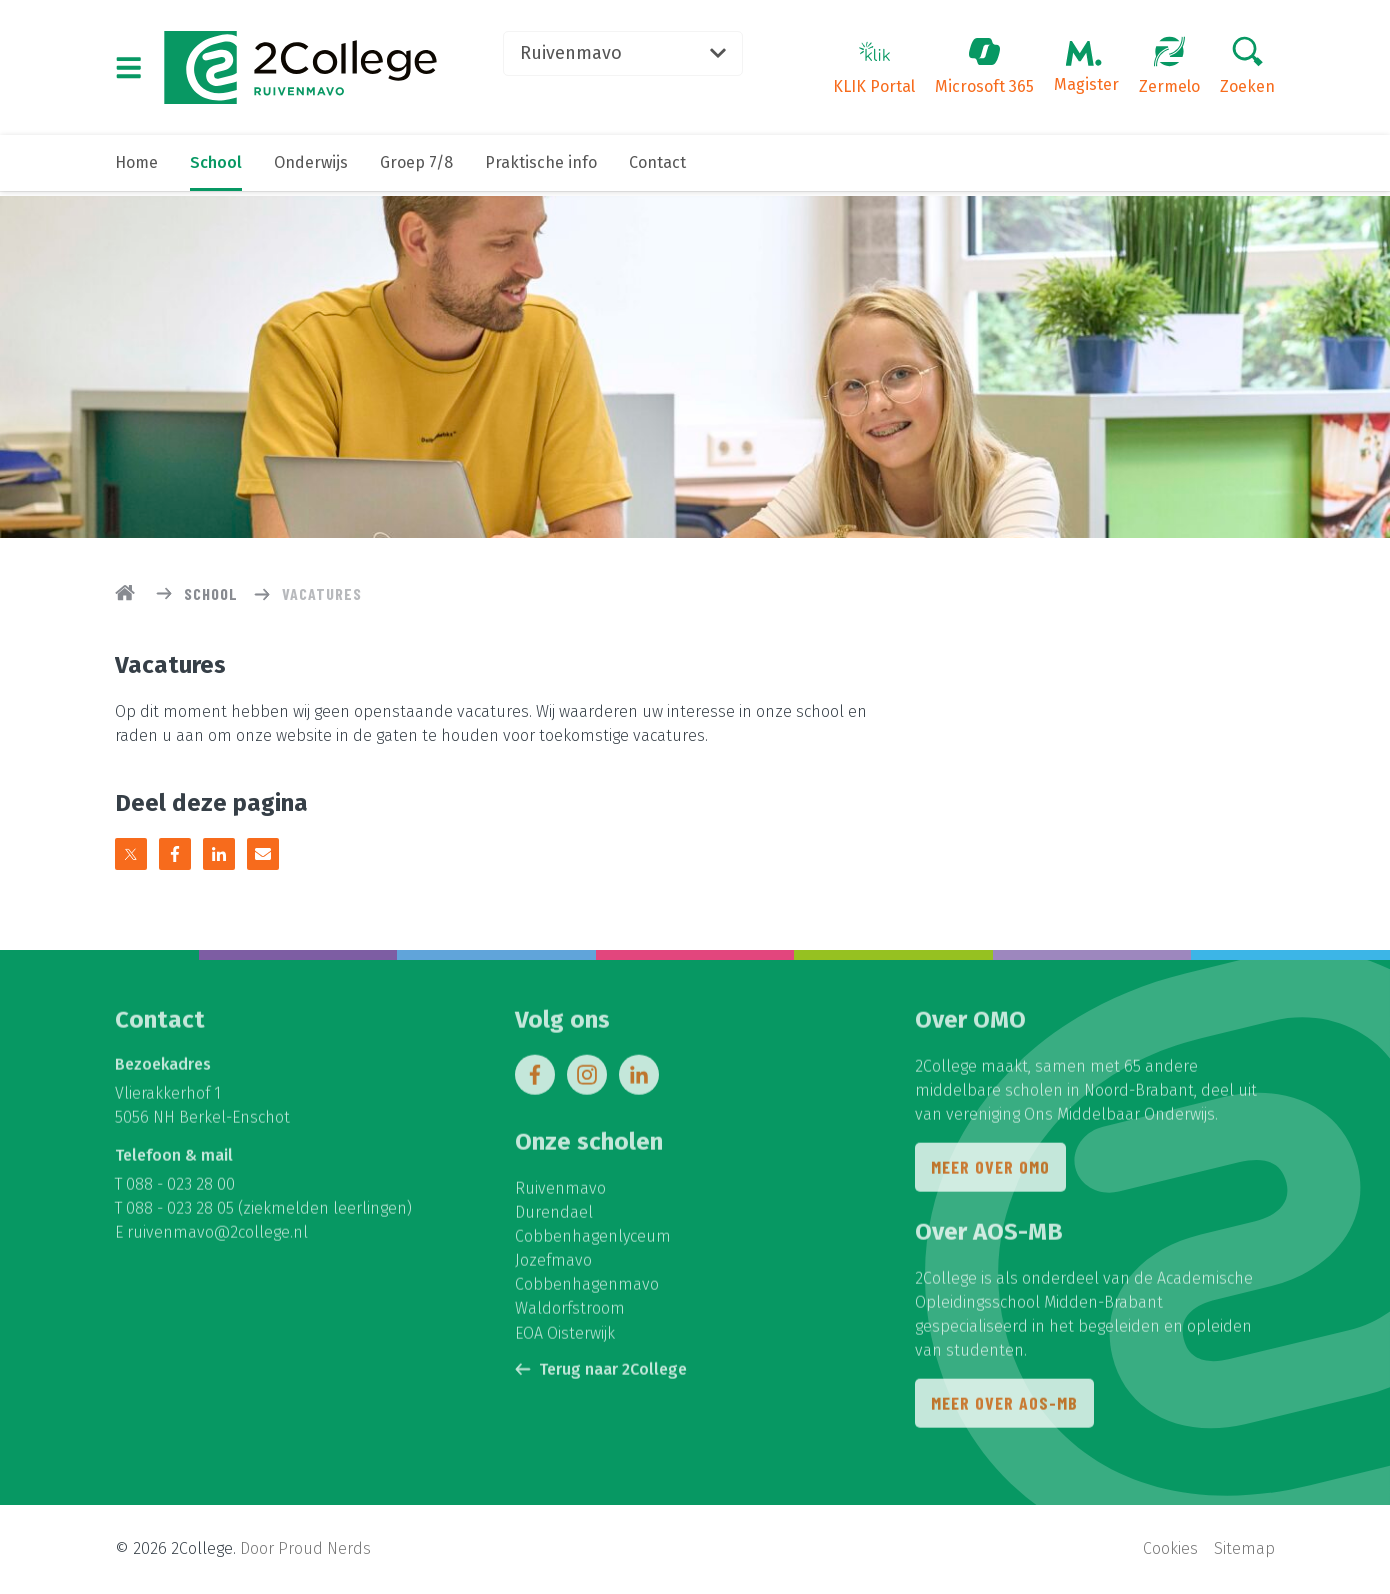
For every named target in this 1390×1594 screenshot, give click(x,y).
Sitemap (1244, 1549)
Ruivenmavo (631, 55)
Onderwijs (311, 167)
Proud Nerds (324, 1549)
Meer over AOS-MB (1004, 1409)
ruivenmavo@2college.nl (217, 1237)
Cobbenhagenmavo (587, 1289)
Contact (657, 167)
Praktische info (541, 167)
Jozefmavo (553, 1265)
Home (136, 167)
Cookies (1170, 1549)
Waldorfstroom (570, 1313)
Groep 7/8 (416, 167)
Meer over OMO (990, 1173)
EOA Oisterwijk (565, 1337)
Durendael (554, 1217)
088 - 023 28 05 (180, 1213)
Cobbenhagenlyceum (593, 1241)
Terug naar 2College (601, 1373)
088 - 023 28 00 (180, 1189)
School (216, 167)
